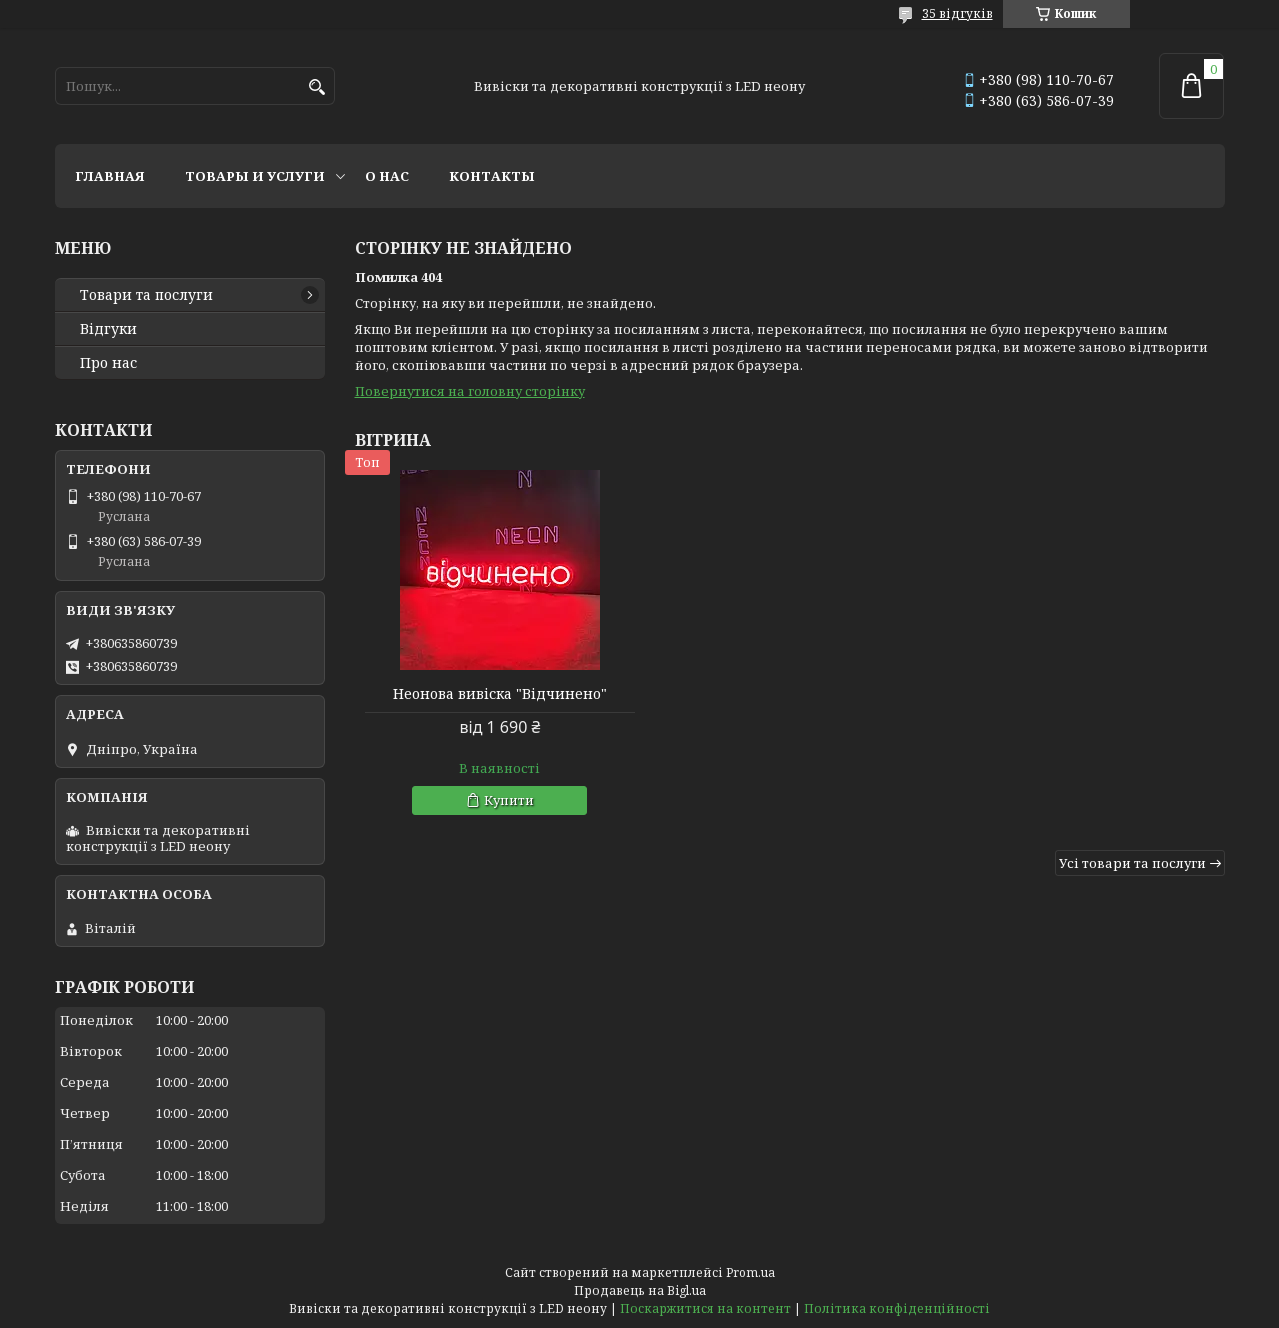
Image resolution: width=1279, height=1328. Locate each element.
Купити (503, 800)
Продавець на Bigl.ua (640, 1290)
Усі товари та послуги (1132, 863)
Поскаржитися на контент (705, 1308)
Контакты (492, 176)
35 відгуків (957, 13)
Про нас (108, 363)
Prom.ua (750, 1272)
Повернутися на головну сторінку (470, 391)
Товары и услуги (255, 176)
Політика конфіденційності (897, 1308)
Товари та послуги (146, 295)
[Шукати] (317, 87)
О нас (387, 176)
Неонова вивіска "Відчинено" (494, 694)
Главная (110, 176)
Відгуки (108, 329)
